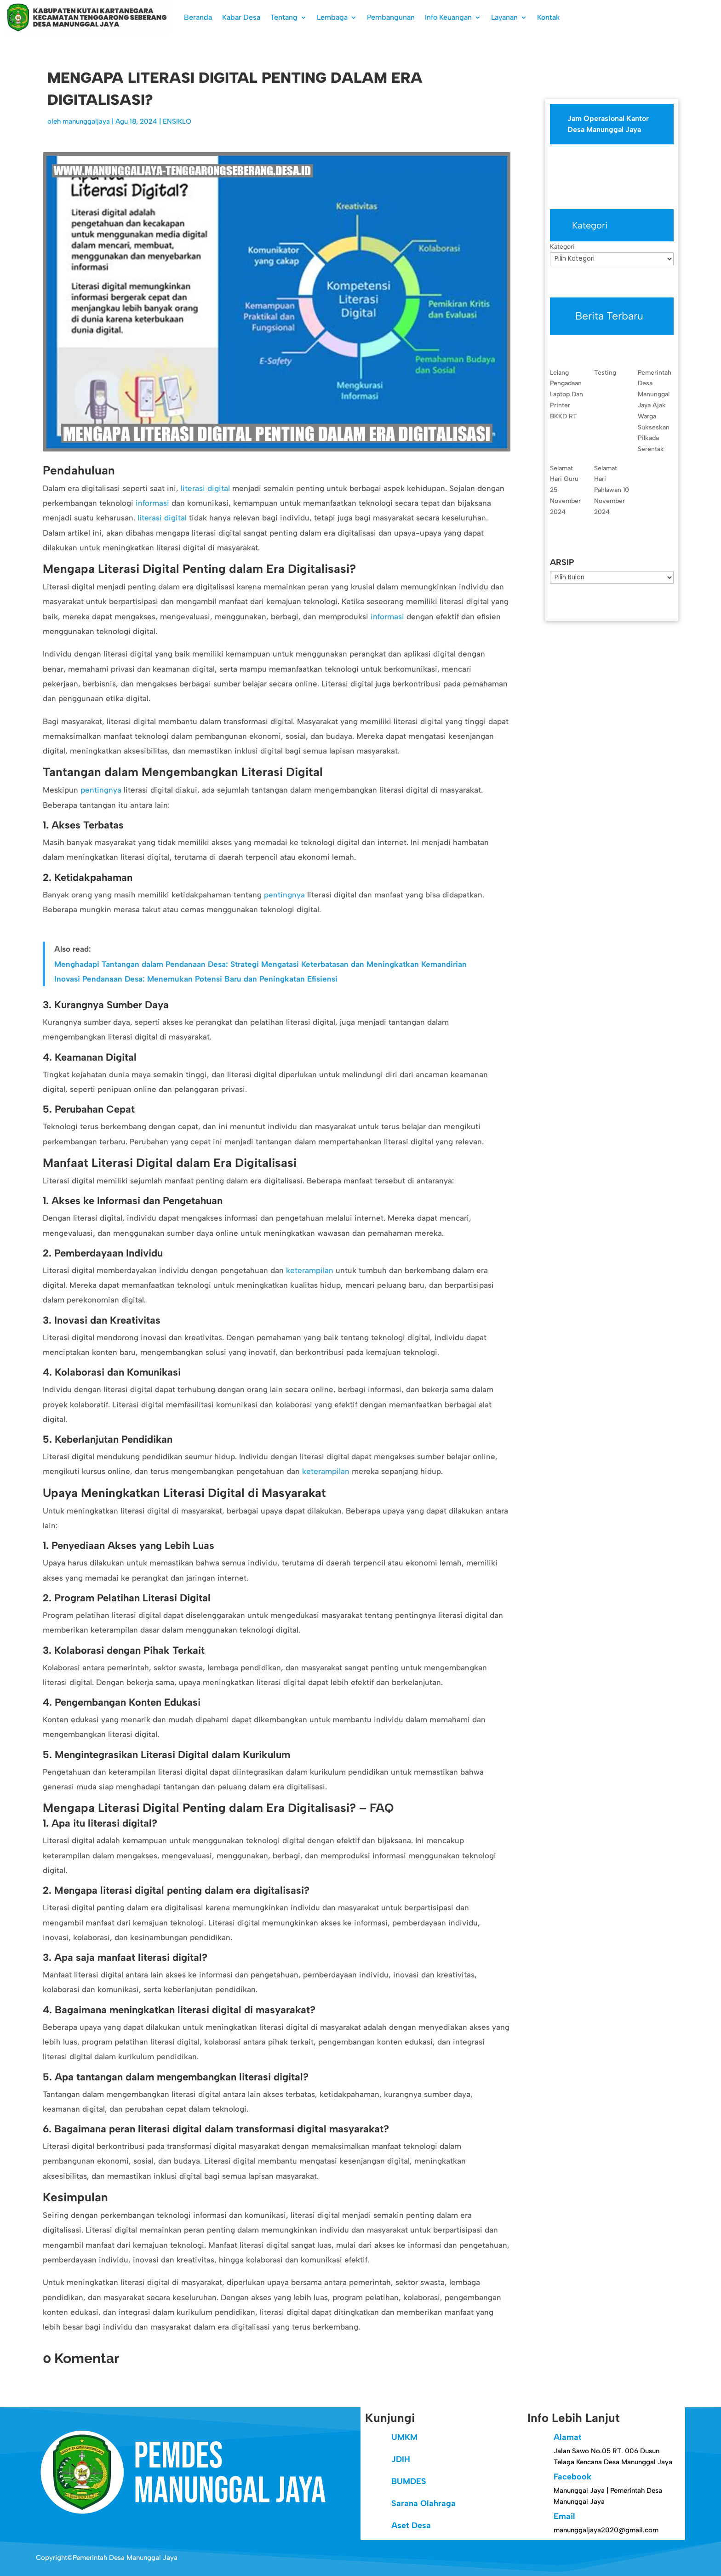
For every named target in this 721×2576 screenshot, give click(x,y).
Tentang (284, 17)
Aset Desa (411, 2525)
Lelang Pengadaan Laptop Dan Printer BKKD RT (566, 394)
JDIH (400, 2459)
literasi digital (205, 488)
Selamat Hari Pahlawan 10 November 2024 (611, 490)
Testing (605, 373)
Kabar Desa (241, 17)
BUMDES (408, 2481)
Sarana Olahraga (423, 2503)
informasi (152, 503)
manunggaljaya (86, 121)
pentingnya (100, 789)
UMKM (404, 2437)
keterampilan (309, 1270)
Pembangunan (391, 17)
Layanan (504, 17)
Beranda (198, 17)
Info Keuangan (448, 17)
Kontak (548, 17)
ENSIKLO (177, 121)
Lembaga (332, 17)
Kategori (562, 247)
